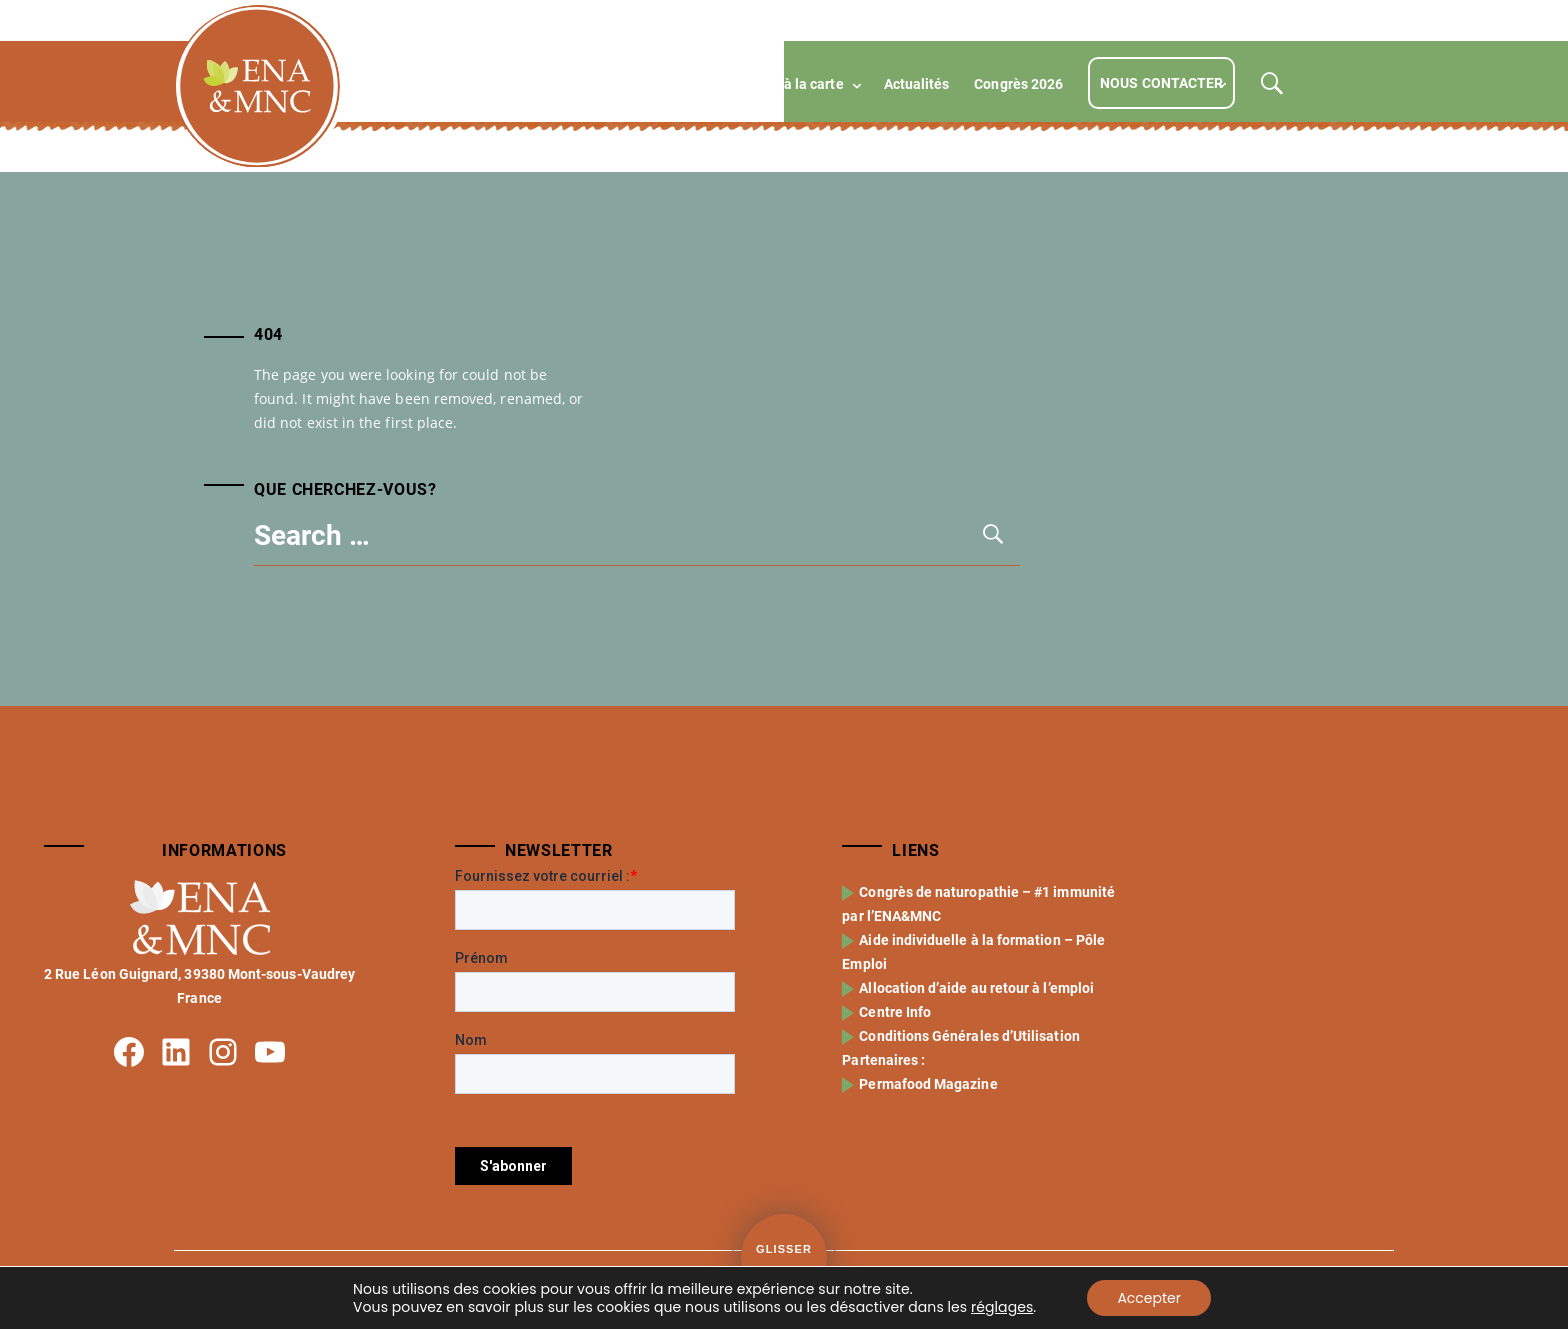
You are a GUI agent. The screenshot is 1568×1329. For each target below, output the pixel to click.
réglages (1002, 1307)
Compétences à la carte (768, 84)
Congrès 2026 (1018, 84)
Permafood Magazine (930, 1084)
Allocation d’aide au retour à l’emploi (978, 988)
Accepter (1149, 1298)
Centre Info (897, 1012)
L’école (517, 84)
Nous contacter (1161, 83)
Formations (615, 84)
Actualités (917, 84)
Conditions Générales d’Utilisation (971, 1036)
